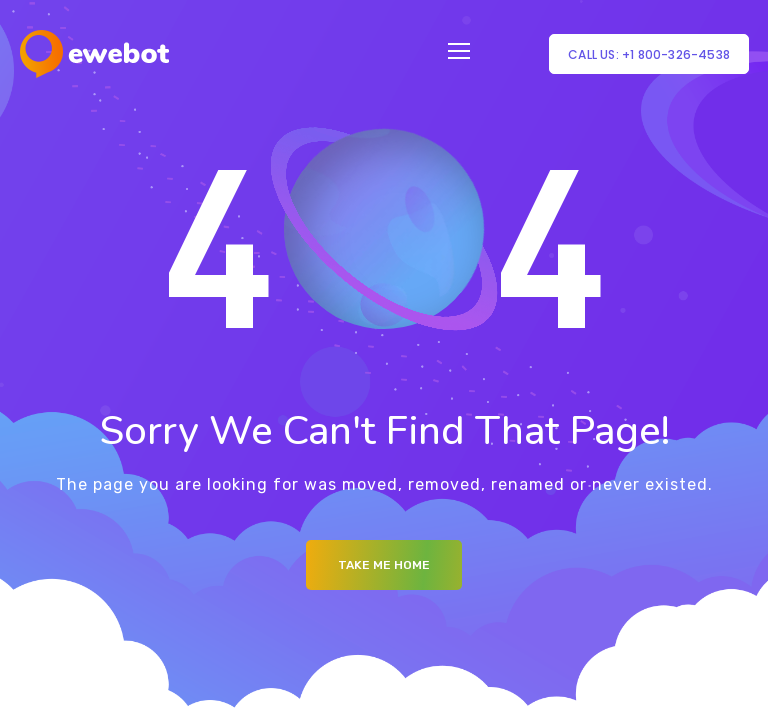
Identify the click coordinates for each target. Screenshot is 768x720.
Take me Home (384, 565)
